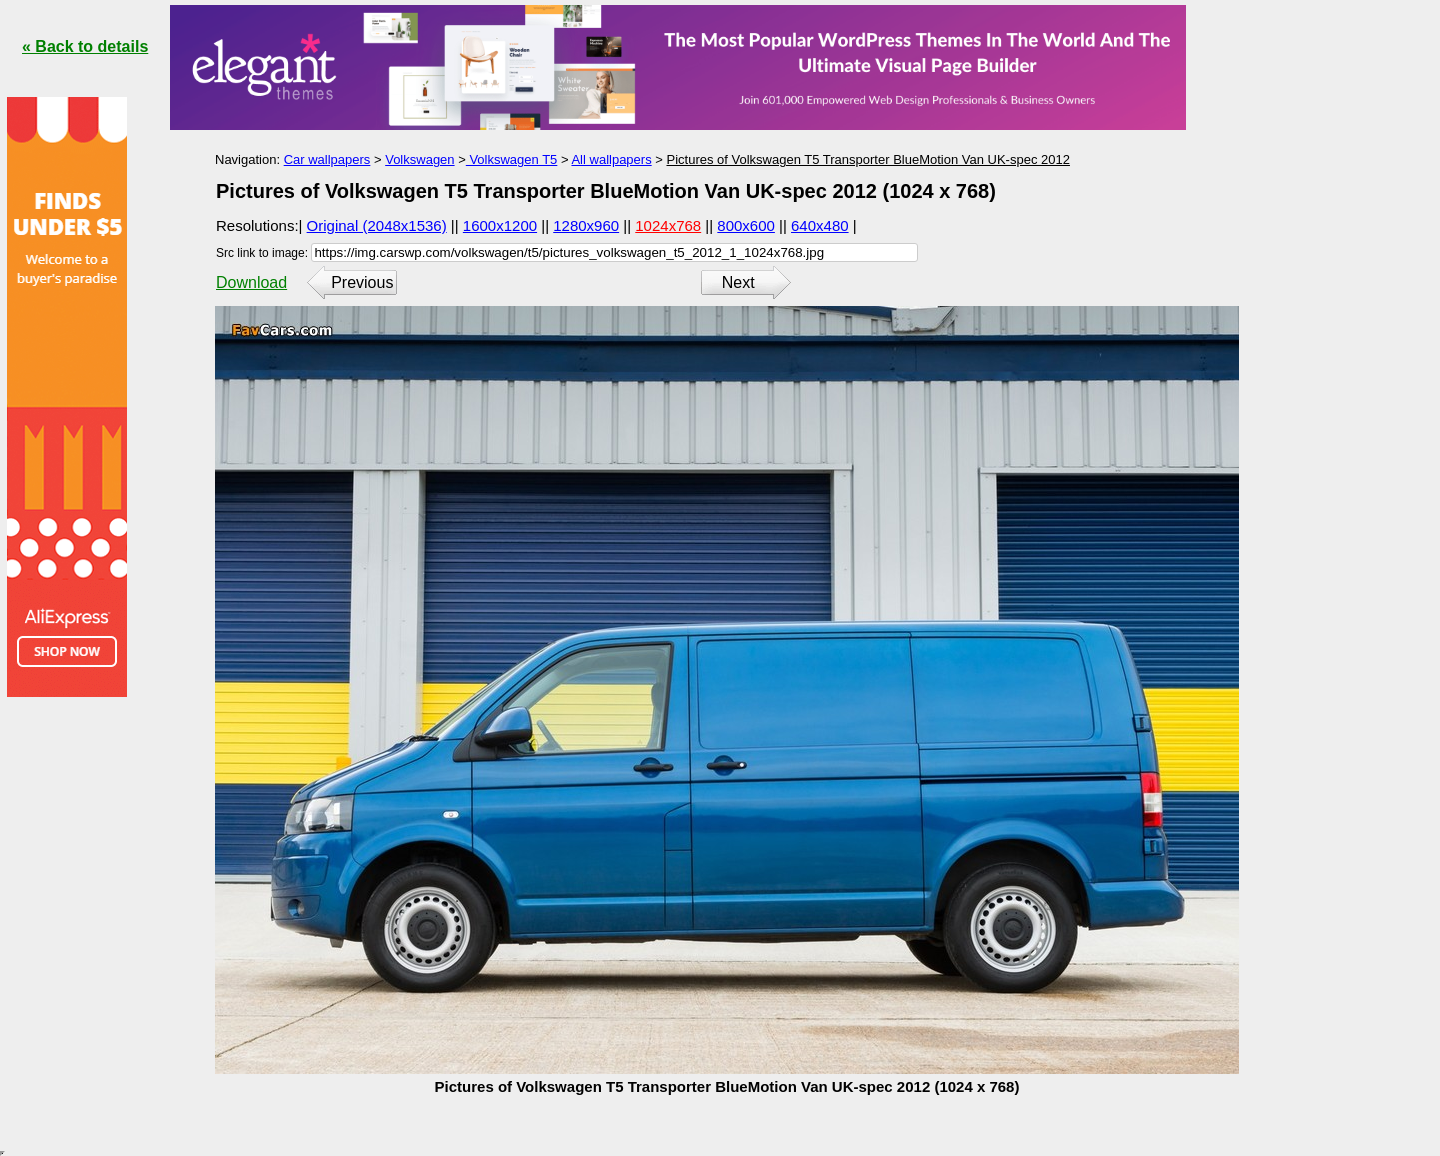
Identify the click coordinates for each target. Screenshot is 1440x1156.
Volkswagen (419, 159)
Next (738, 282)
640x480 (820, 225)
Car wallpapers (327, 159)
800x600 (746, 225)
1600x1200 (500, 225)
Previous (362, 282)
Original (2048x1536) (377, 225)
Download (251, 282)
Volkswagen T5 (512, 159)
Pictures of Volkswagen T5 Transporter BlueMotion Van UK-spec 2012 (867, 159)
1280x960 (586, 225)
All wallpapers (611, 159)
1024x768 (668, 225)
